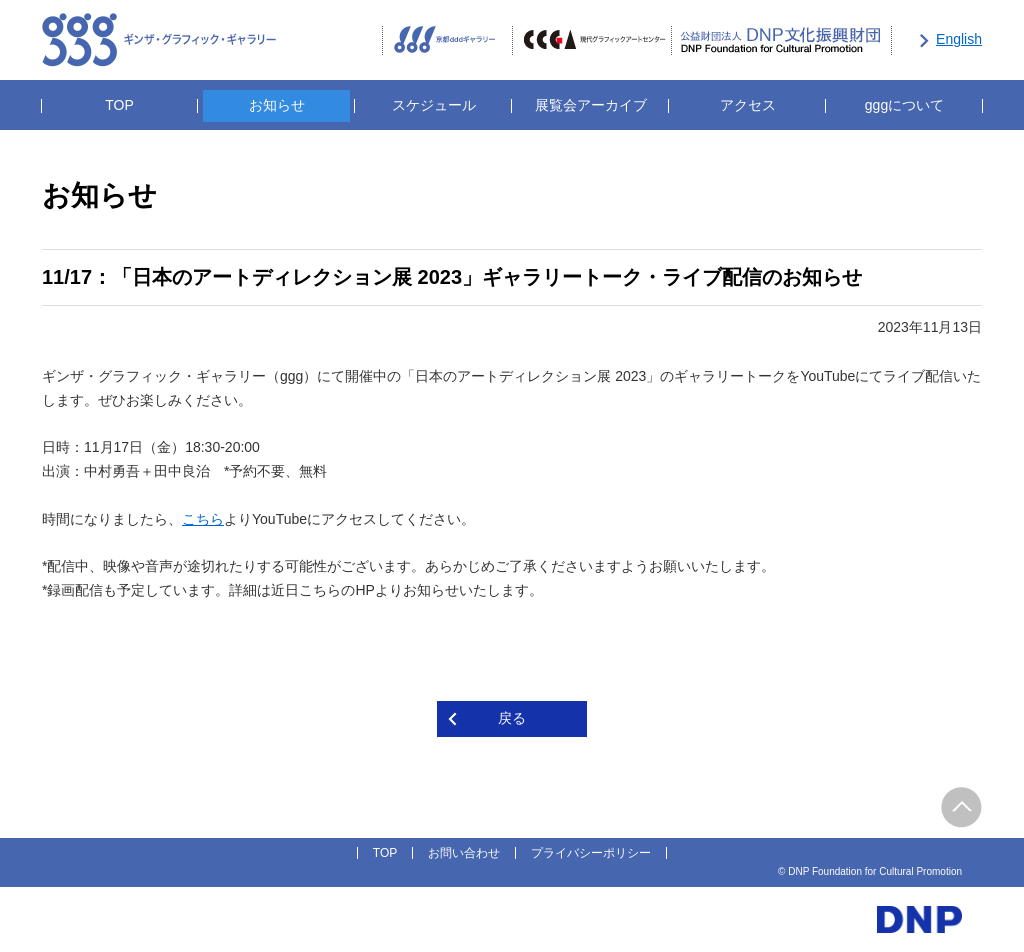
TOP (119, 105)
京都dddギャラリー (447, 41)
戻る (512, 718)
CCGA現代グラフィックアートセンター (592, 41)
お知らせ (277, 105)
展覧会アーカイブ (591, 105)
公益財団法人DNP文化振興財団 (782, 41)
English (959, 39)
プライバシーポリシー (591, 853)
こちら (203, 519)
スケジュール (434, 105)
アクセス (748, 105)
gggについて (904, 105)
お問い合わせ (464, 853)
